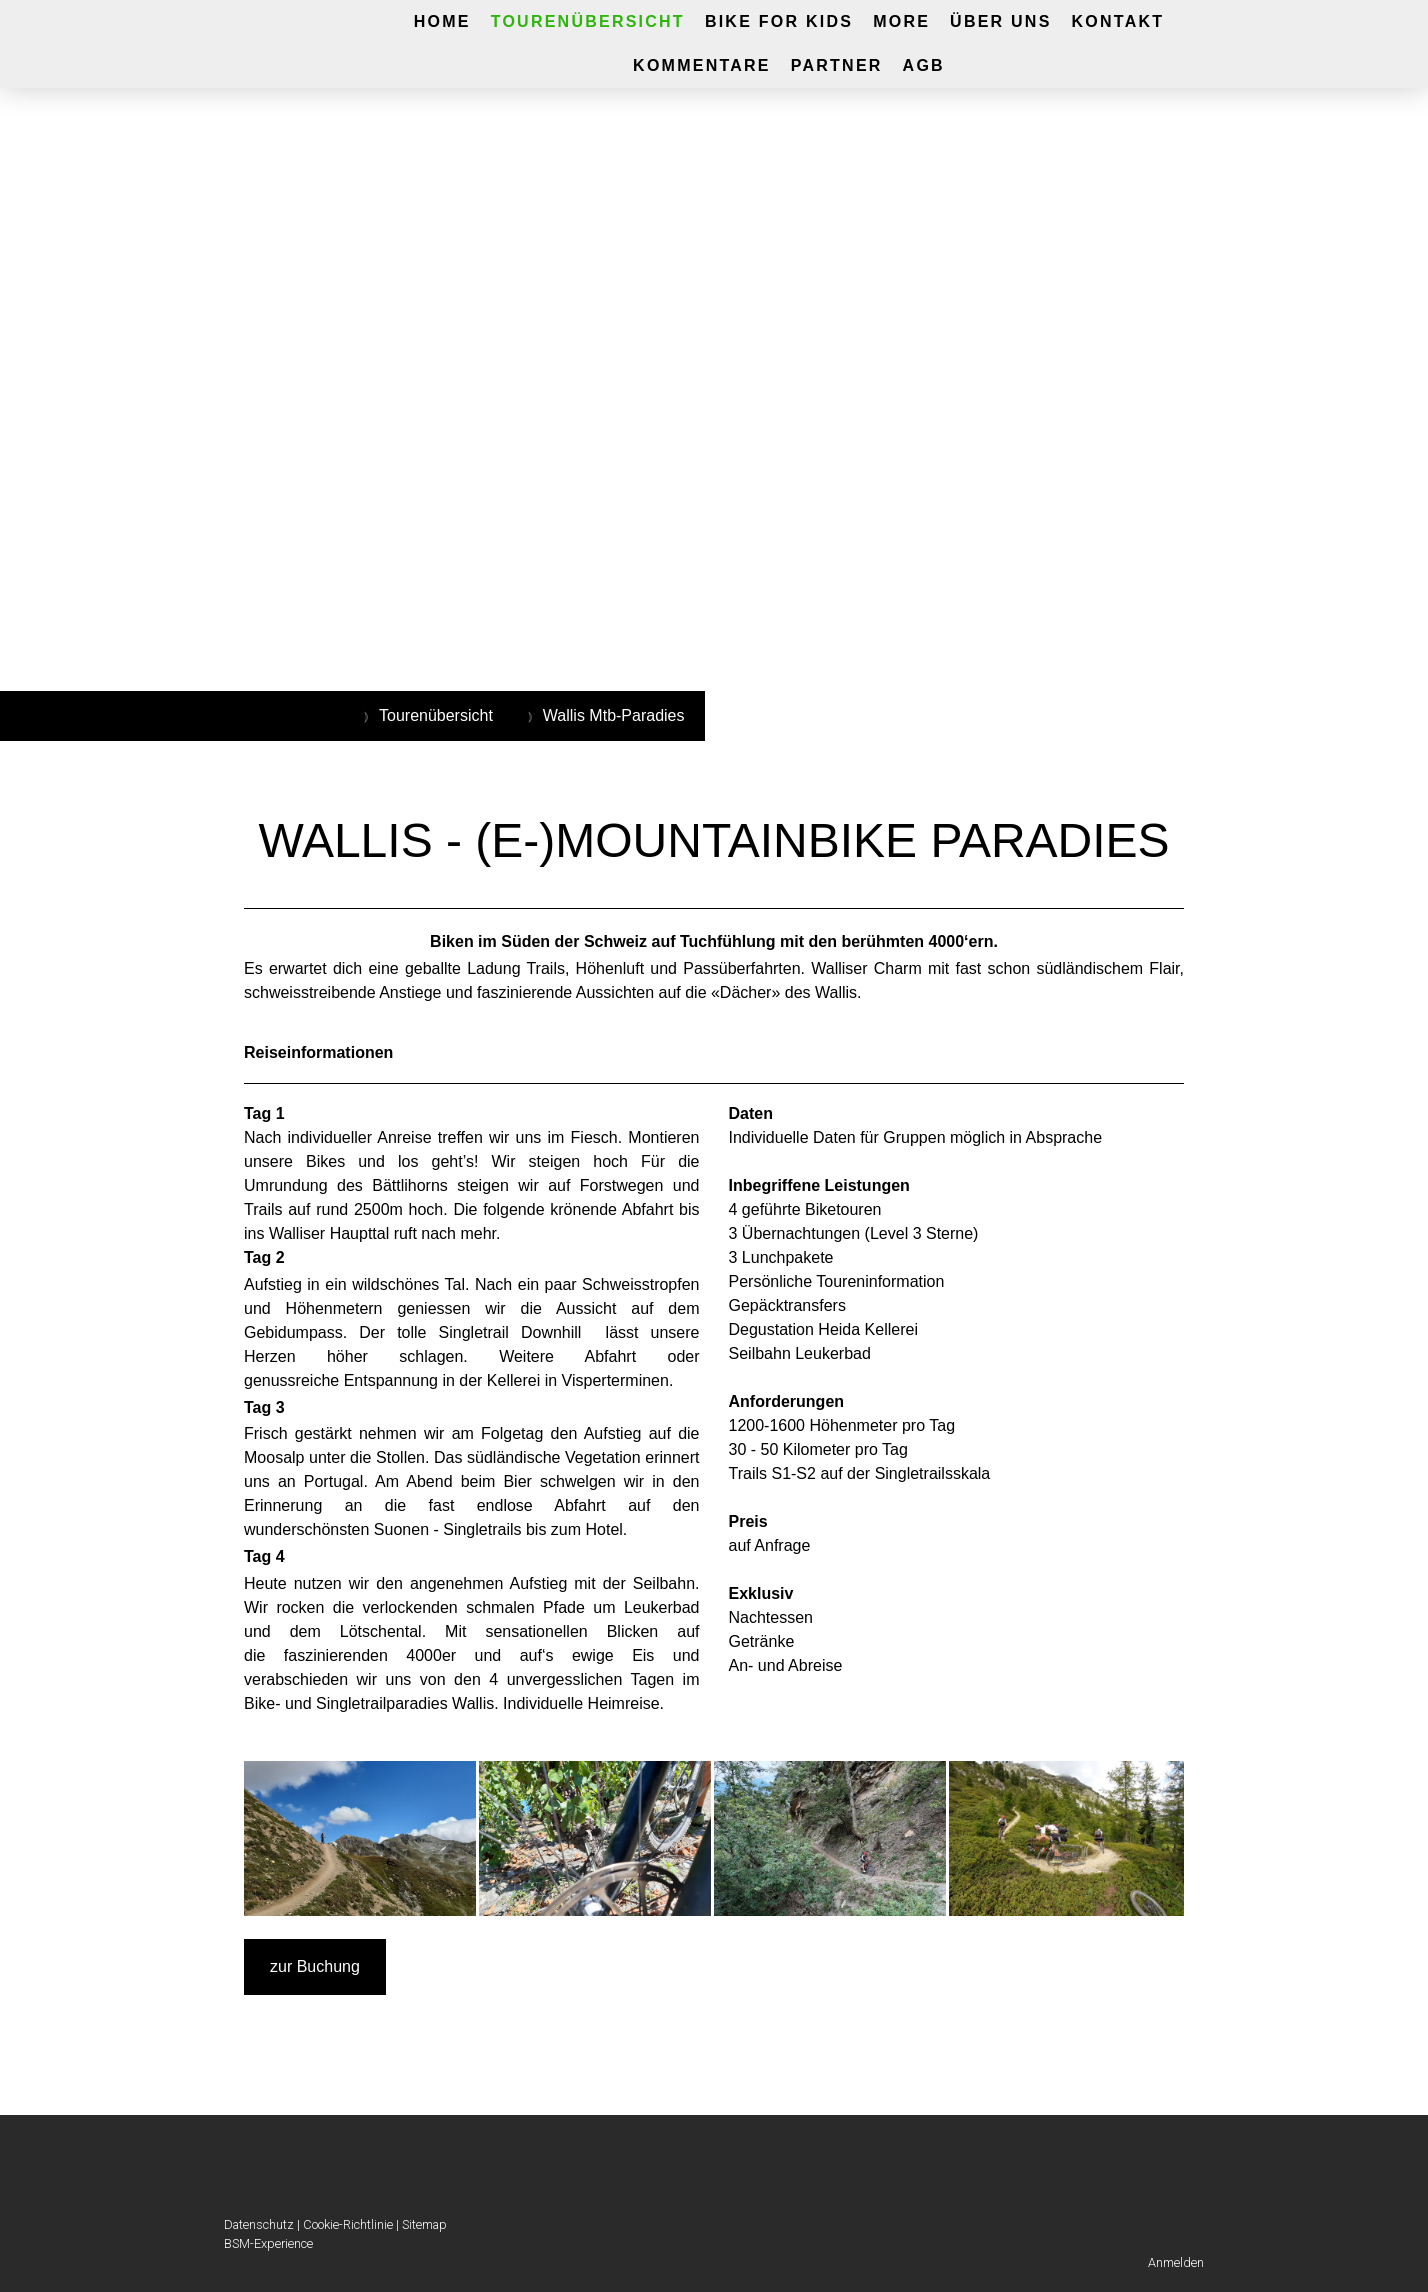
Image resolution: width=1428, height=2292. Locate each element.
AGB (924, 65)
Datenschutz (259, 2224)
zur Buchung (315, 1966)
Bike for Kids (779, 21)
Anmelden (1176, 2262)
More (901, 21)
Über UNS (1000, 21)
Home (442, 21)
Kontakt (1118, 21)
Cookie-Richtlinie (348, 2224)
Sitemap (424, 2224)
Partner (837, 65)
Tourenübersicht (588, 21)
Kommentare (702, 65)
